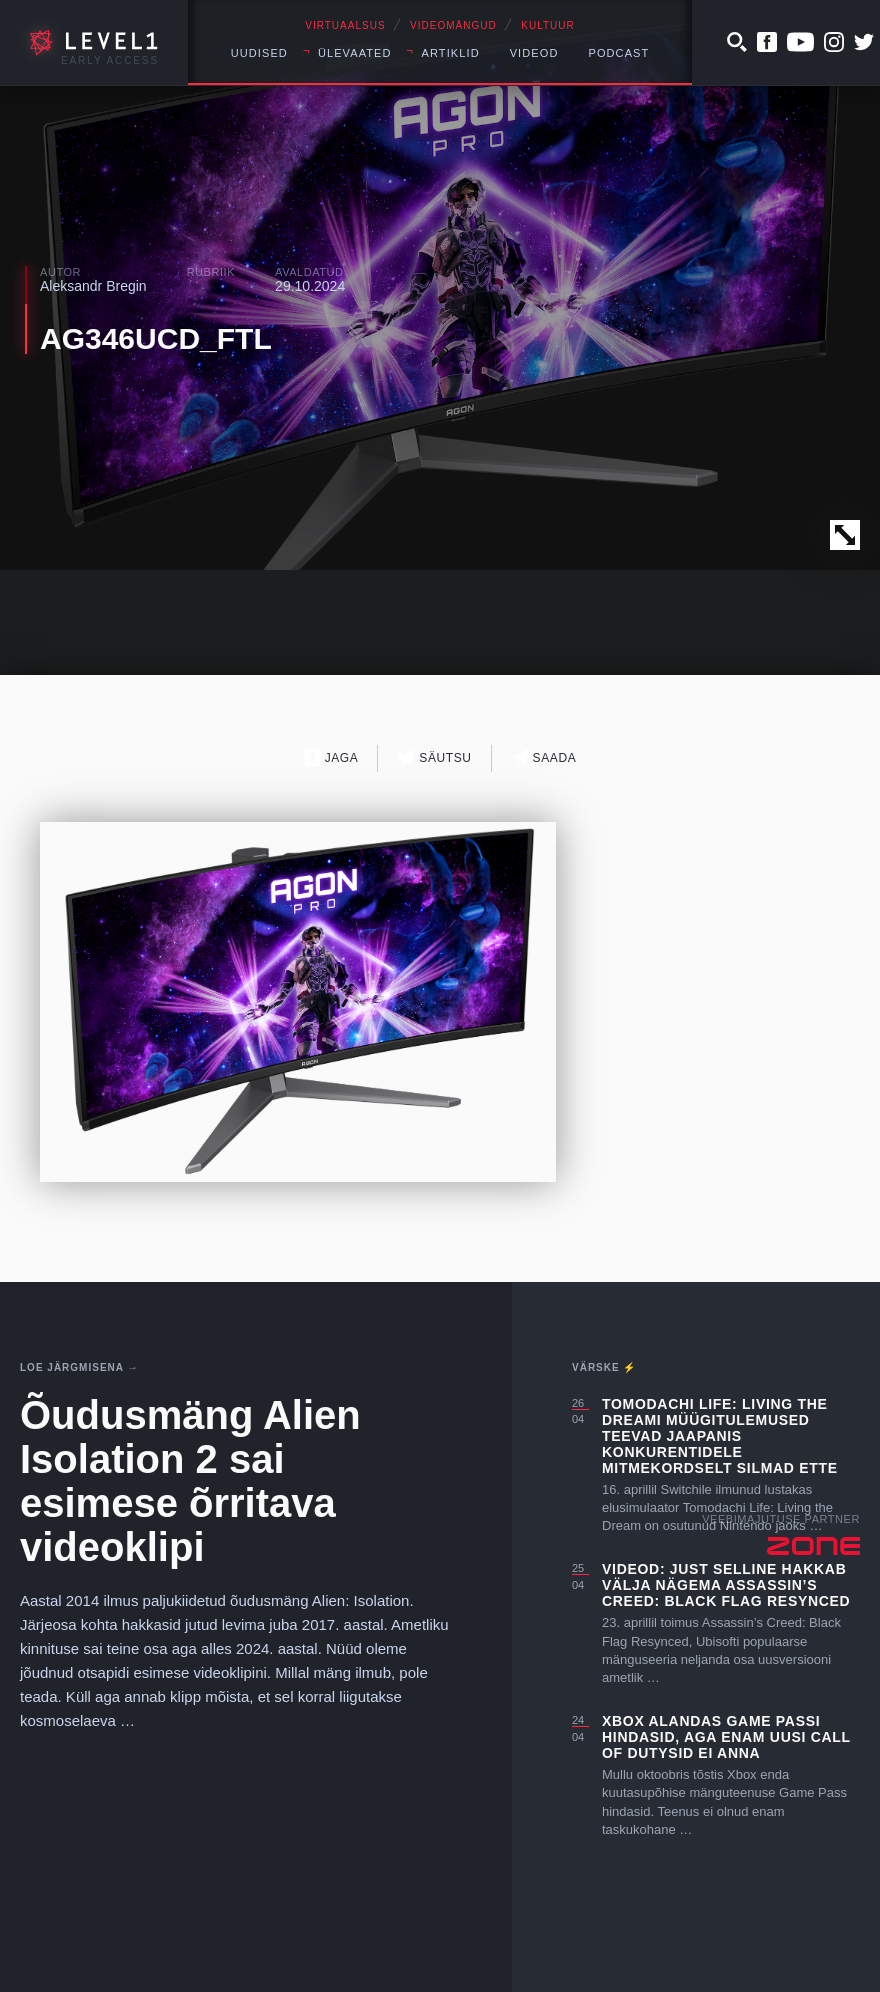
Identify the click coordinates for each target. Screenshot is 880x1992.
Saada (544, 757)
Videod (534, 53)
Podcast (618, 53)
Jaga (331, 757)
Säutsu (434, 757)
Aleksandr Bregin (93, 286)
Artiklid (451, 53)
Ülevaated (355, 53)
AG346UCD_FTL (156, 338)
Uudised (259, 53)
